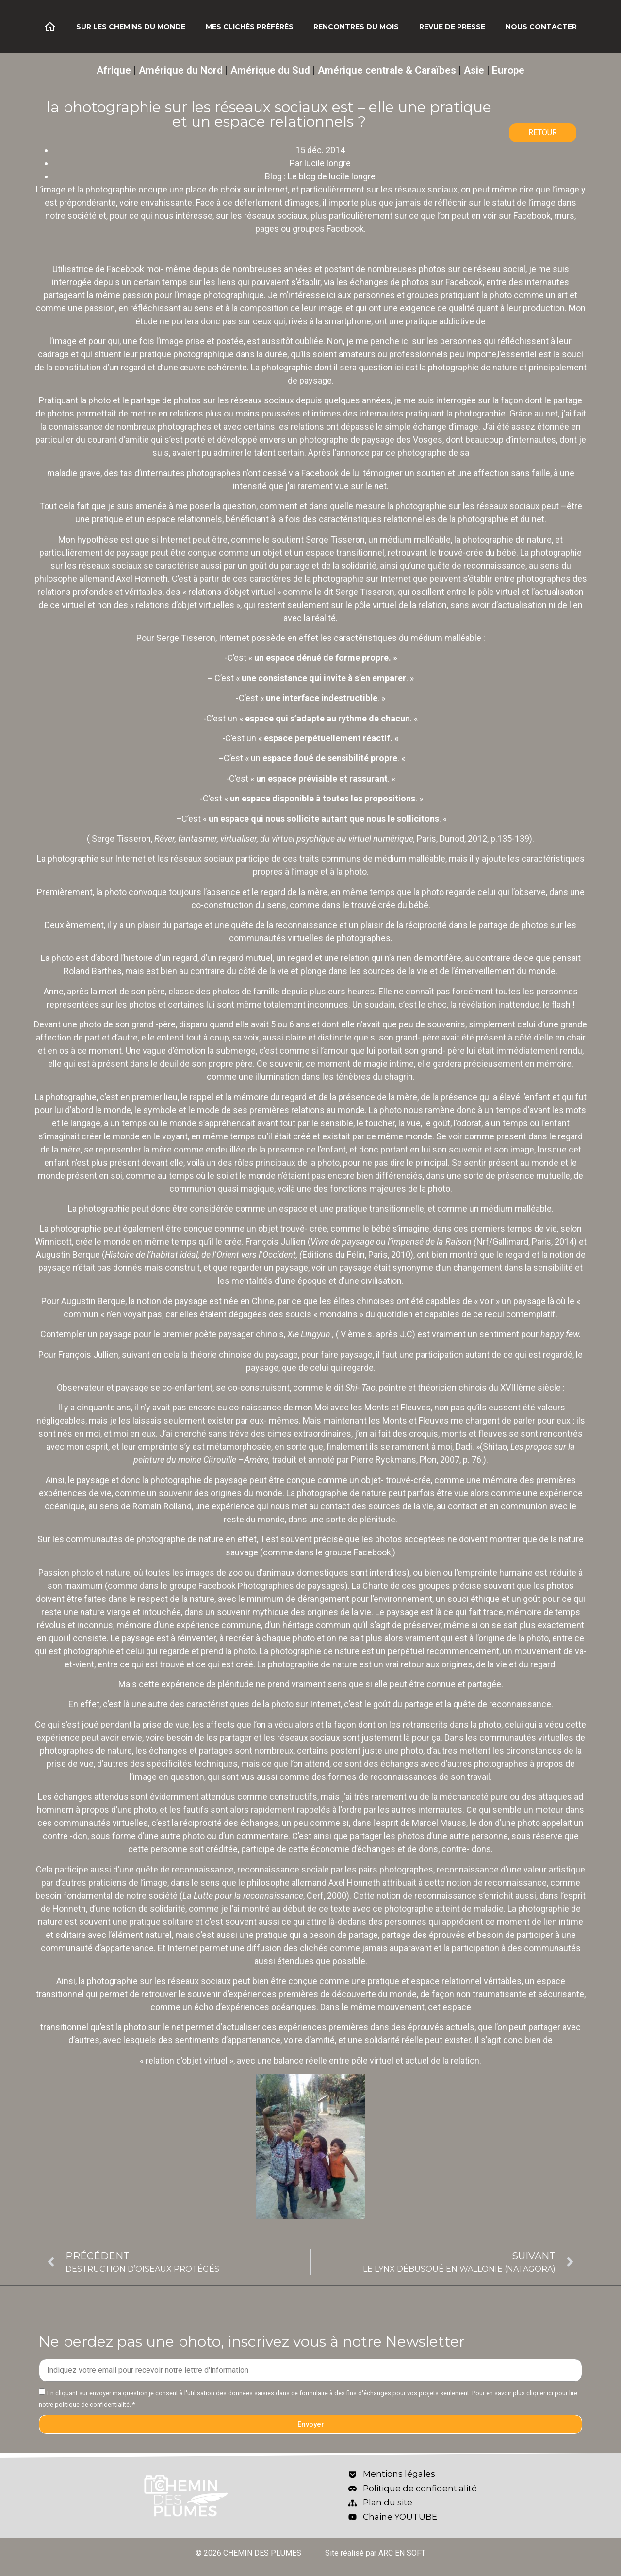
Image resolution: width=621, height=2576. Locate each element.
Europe (508, 70)
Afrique (114, 70)
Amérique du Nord (181, 70)
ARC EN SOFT (401, 2553)
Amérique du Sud (270, 70)
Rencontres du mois (356, 26)
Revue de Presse (452, 26)
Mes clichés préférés (250, 26)
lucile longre (327, 163)
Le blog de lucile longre (332, 176)
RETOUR (542, 132)
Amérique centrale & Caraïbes (387, 70)
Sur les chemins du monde (130, 26)
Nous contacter (541, 26)
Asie (474, 70)
